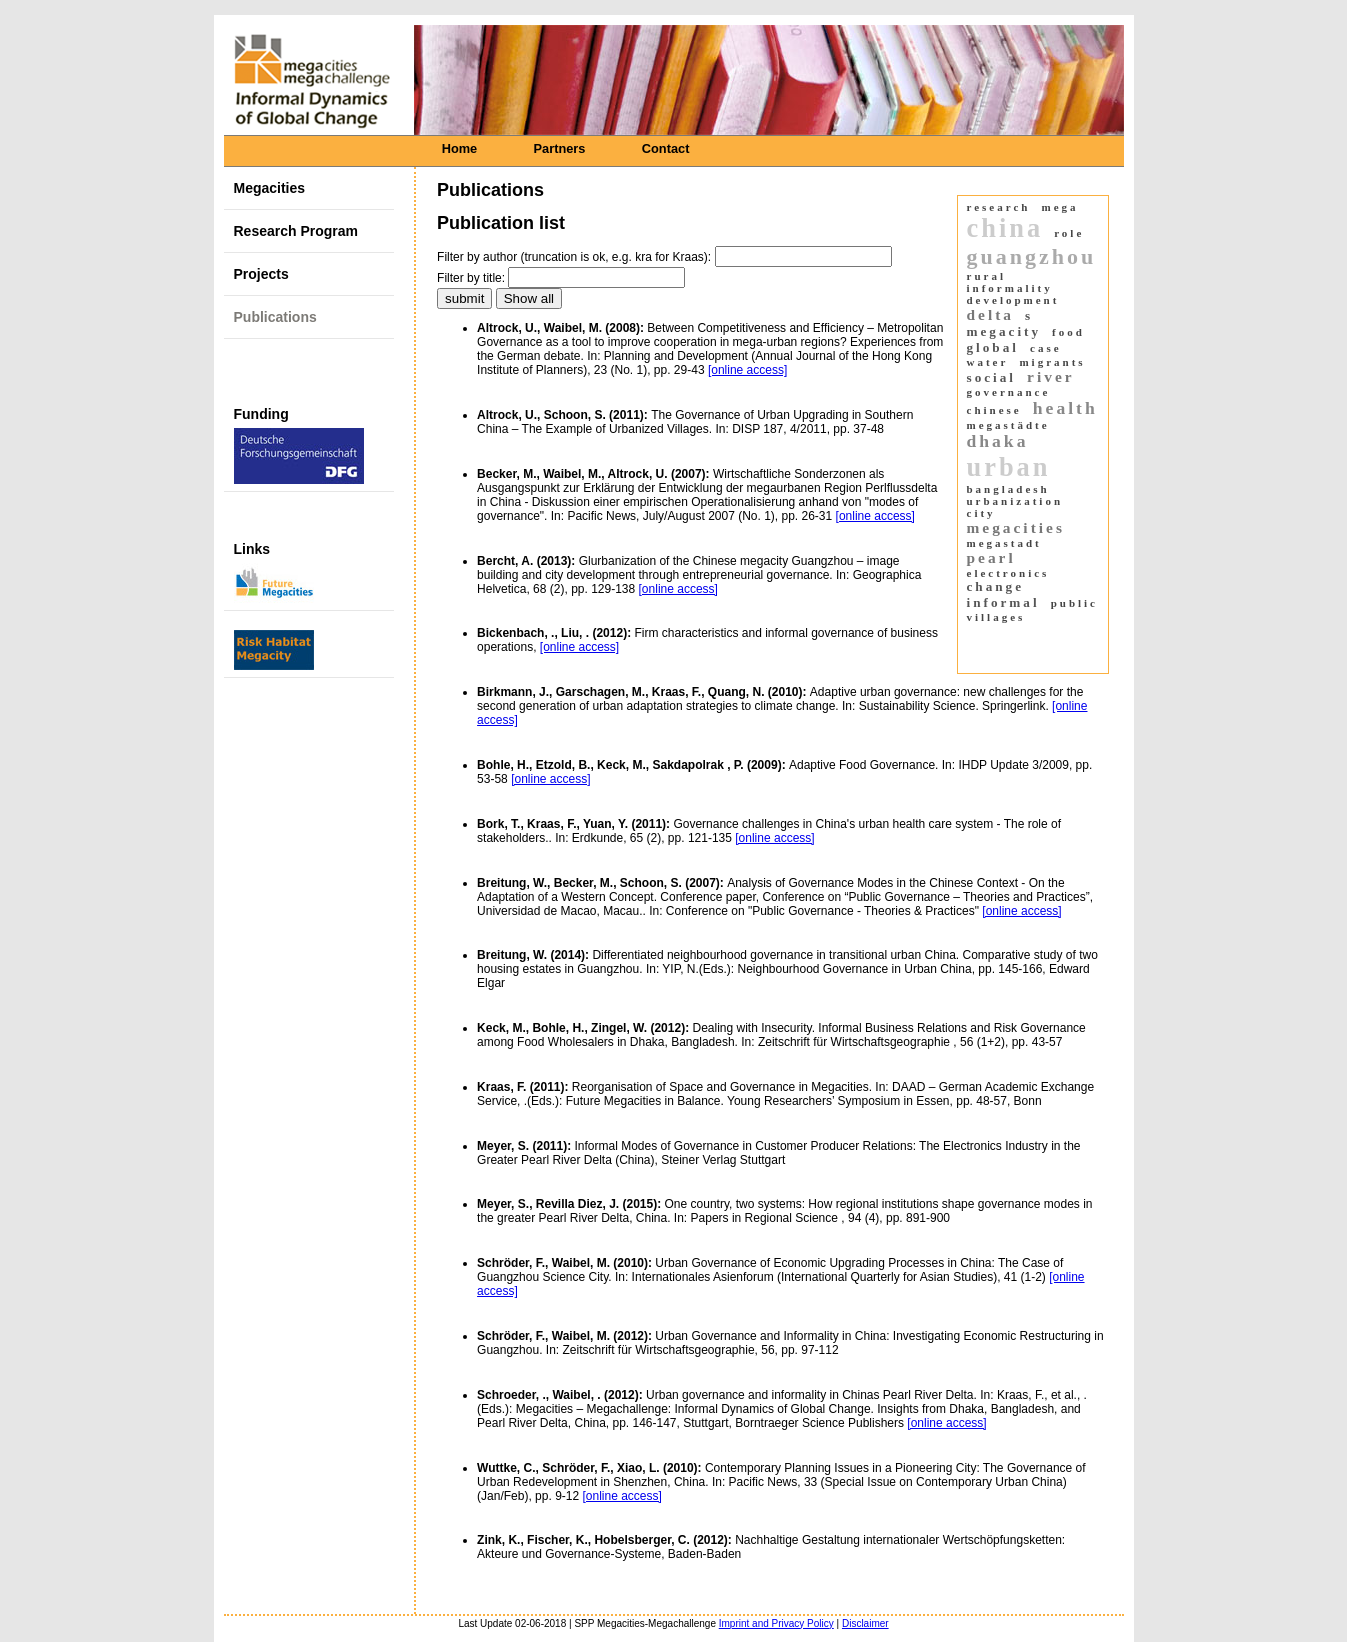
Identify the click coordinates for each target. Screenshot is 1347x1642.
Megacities (270, 188)
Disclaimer (865, 1623)
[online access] (747, 370)
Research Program (296, 231)
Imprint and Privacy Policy (776, 1623)
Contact (666, 148)
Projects (261, 274)
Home (460, 148)
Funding (299, 445)
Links (274, 572)
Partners (560, 148)
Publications (275, 317)
